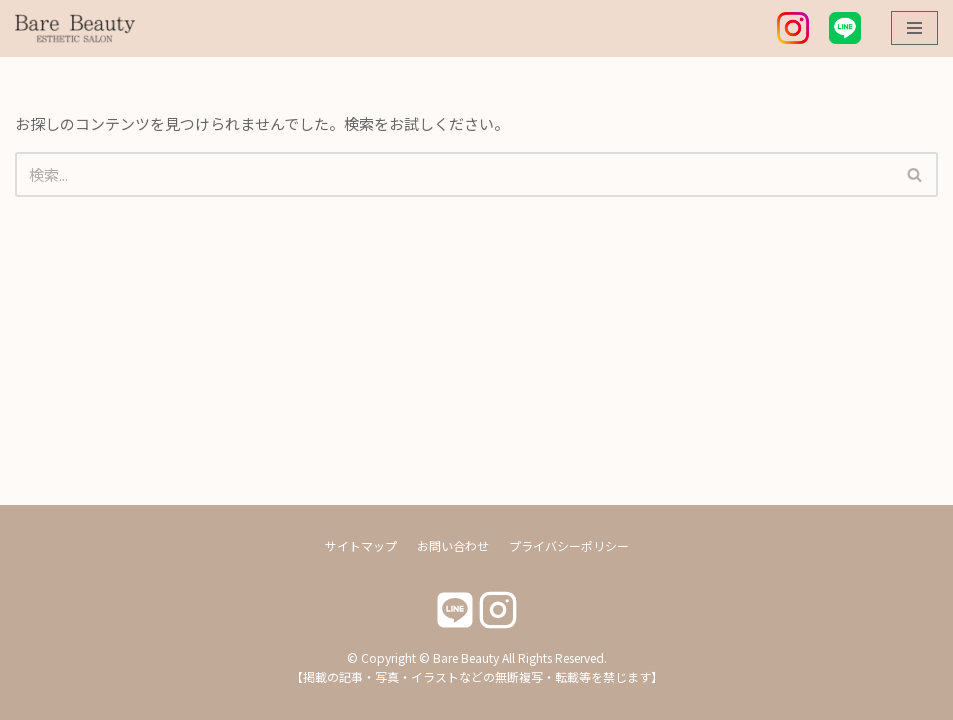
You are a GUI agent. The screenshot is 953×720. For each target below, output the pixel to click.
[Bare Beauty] (75, 28)
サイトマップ (361, 545)
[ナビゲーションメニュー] (914, 28)
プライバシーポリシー (569, 545)
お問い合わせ (453, 545)
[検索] (454, 174)
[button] (914, 174)
